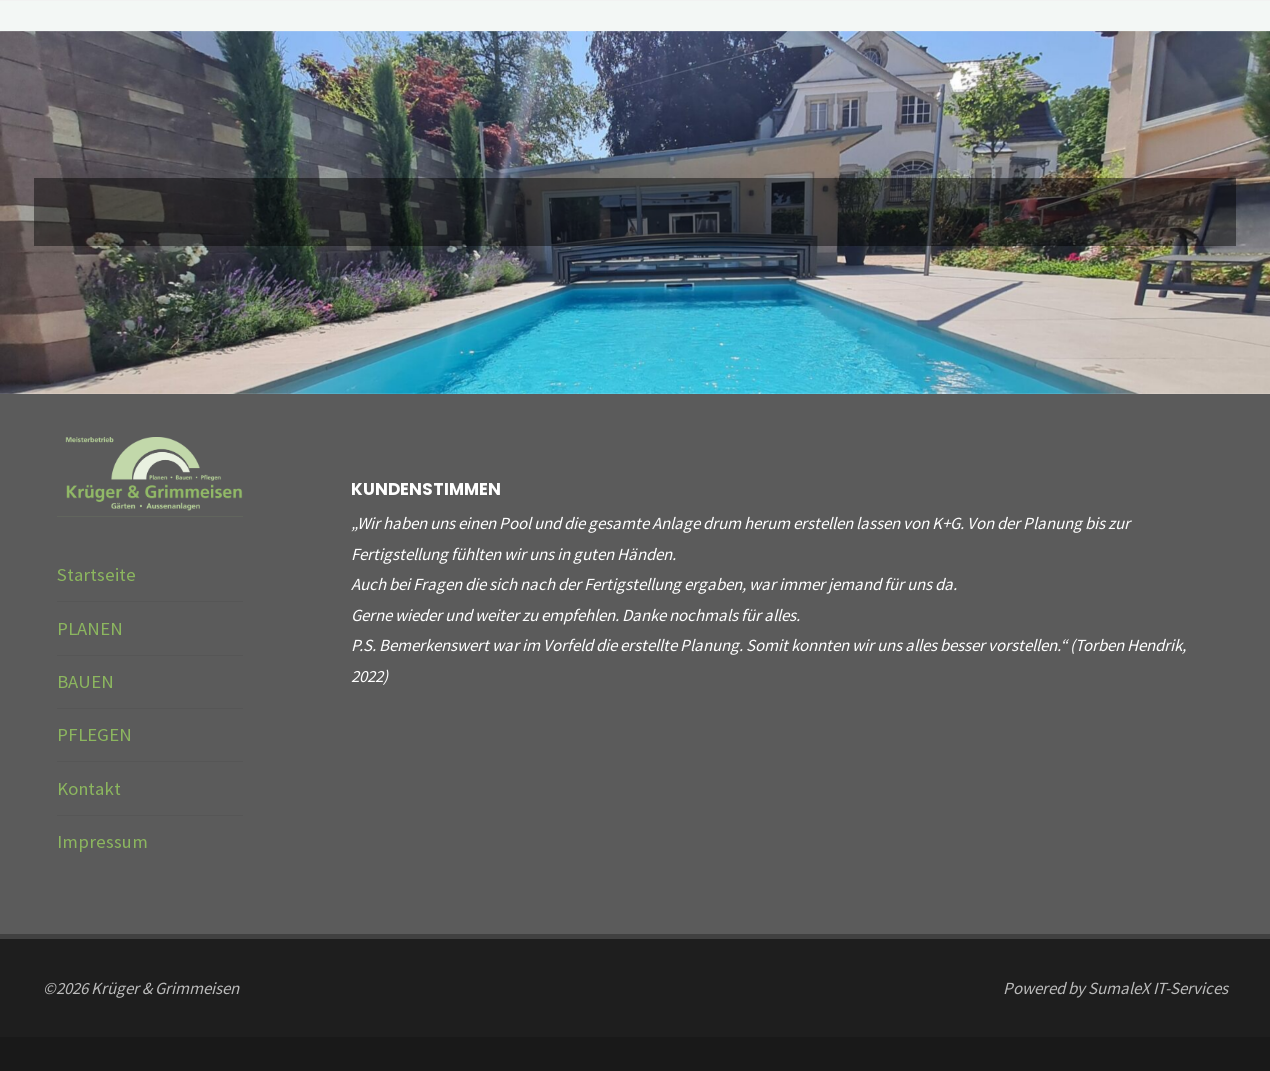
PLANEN (90, 628)
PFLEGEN (94, 734)
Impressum (102, 841)
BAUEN (85, 681)
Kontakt (89, 788)
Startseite (96, 574)
